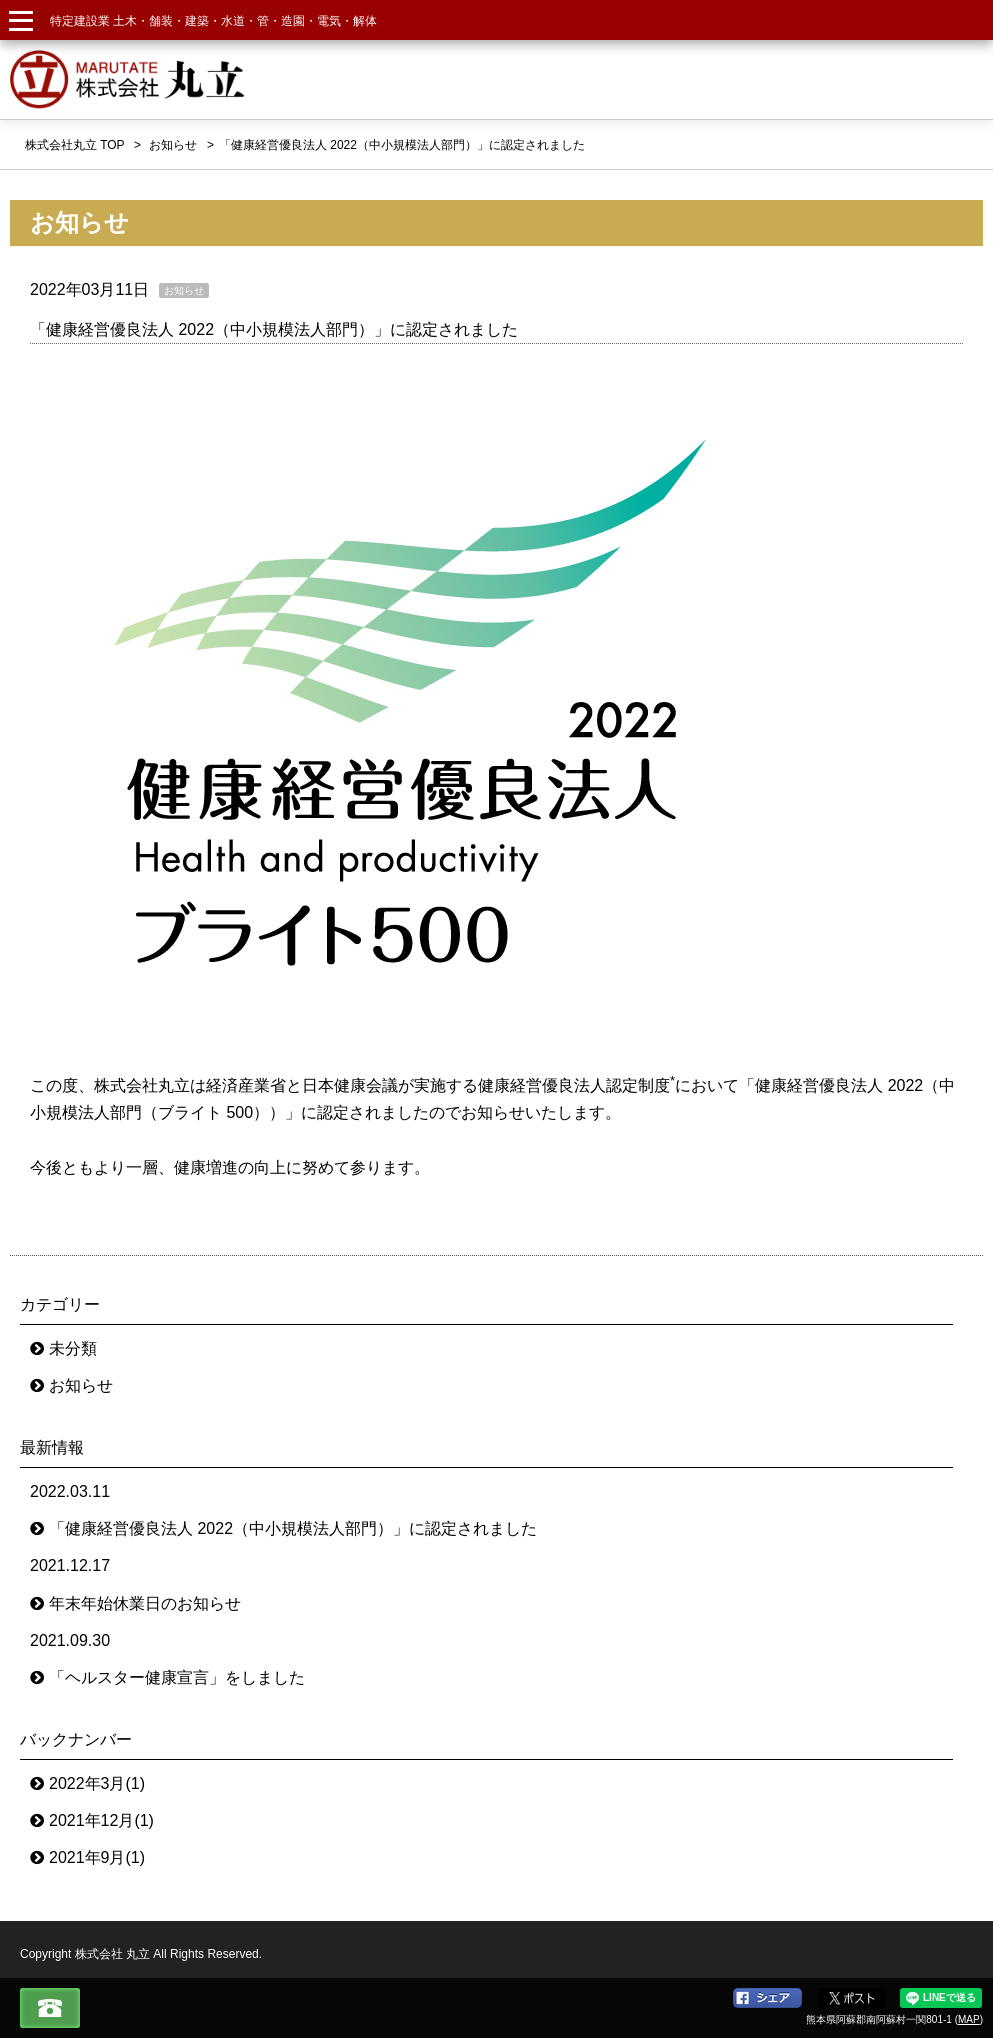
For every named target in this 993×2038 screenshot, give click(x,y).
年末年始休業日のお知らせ (145, 1603)
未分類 (73, 1348)
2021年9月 (97, 1857)
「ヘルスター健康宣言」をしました (177, 1677)
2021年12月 (101, 1820)
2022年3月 (97, 1783)
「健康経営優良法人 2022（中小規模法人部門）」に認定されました (274, 329)
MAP (969, 2019)
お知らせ (81, 1385)
